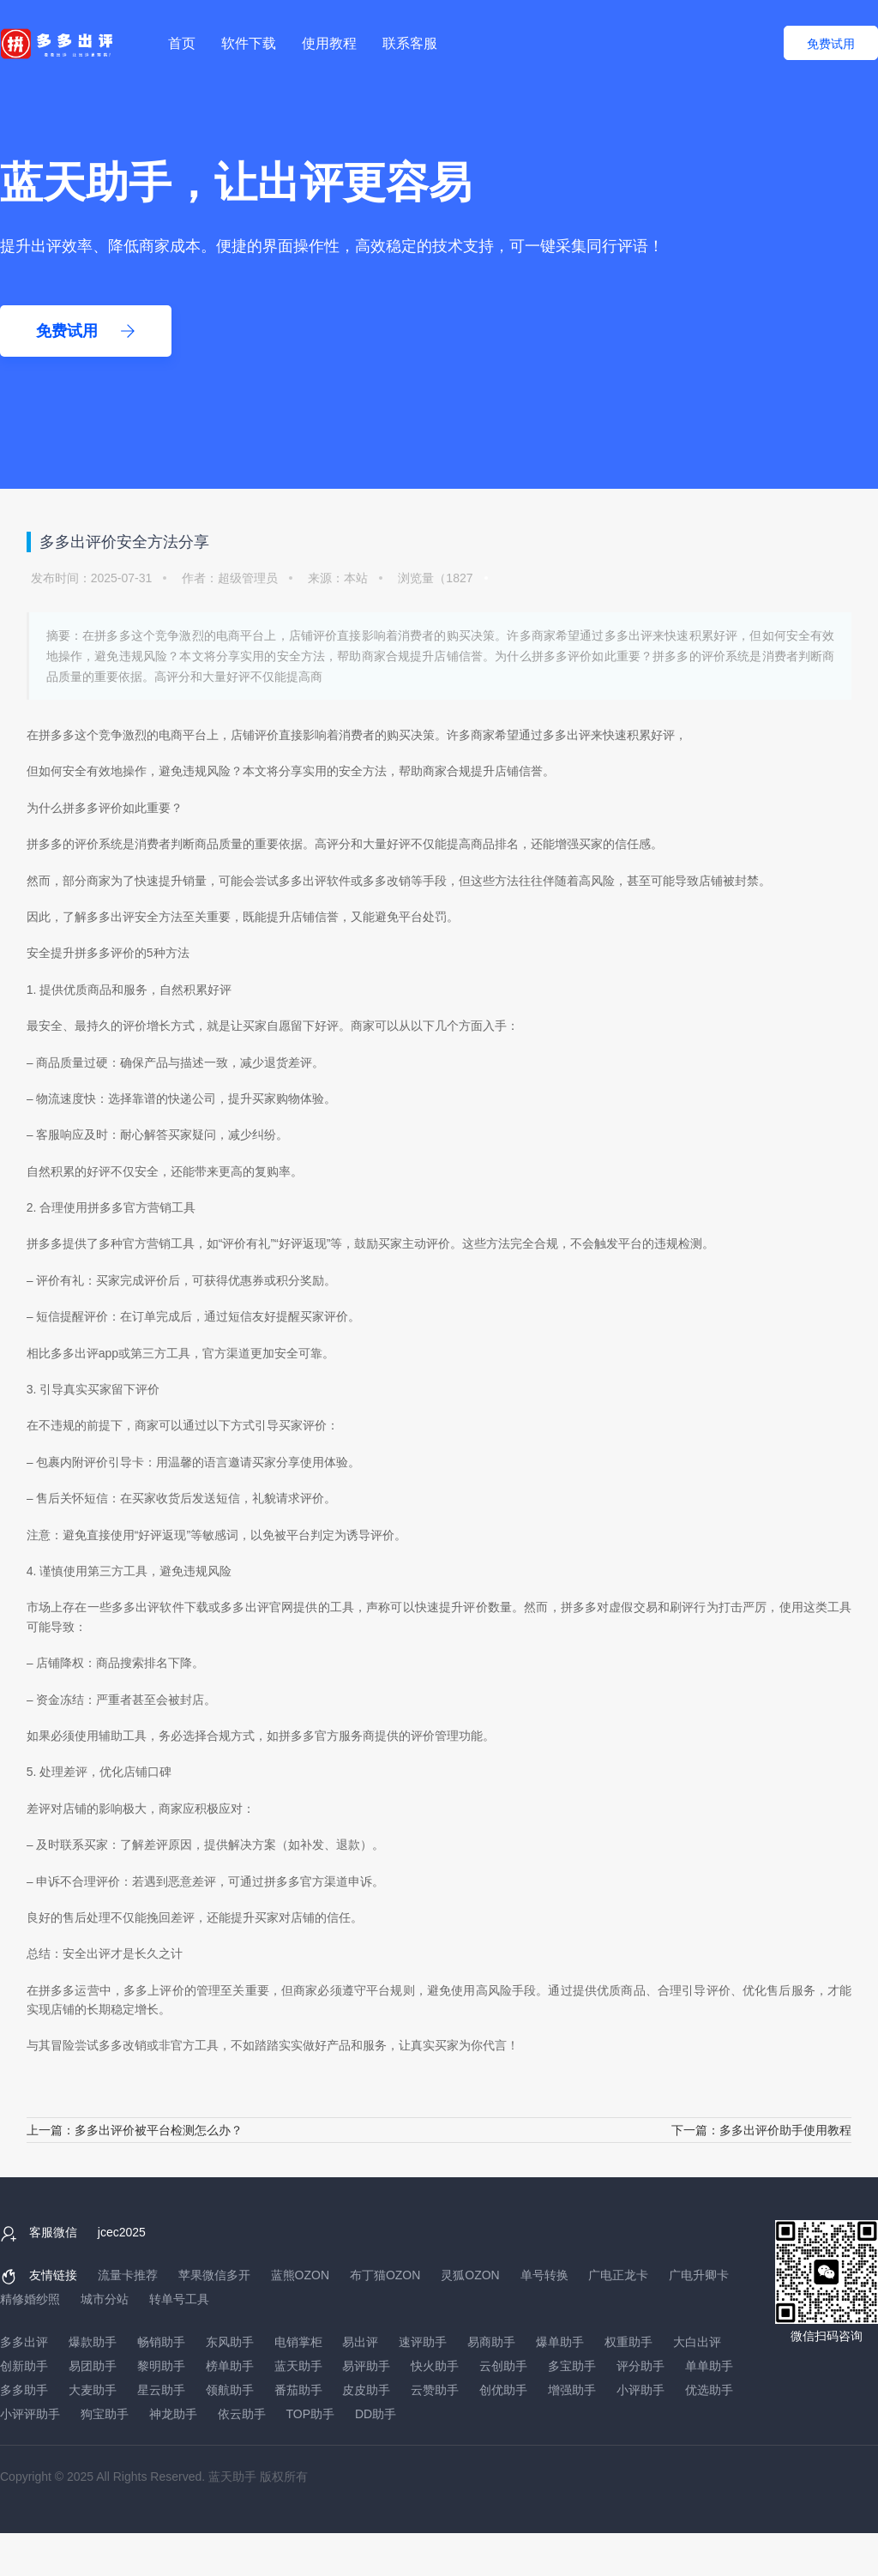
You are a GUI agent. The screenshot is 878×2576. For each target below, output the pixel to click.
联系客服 (409, 43)
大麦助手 (93, 2390)
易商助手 (491, 2342)
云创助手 (503, 2366)
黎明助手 (161, 2366)
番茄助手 (298, 2390)
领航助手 (230, 2390)
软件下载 (248, 43)
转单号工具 (179, 2299)
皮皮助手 (366, 2390)
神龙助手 (173, 2414)
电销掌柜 (298, 2342)
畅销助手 (161, 2342)
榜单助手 (230, 2366)
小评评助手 (30, 2414)
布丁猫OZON (385, 2275)
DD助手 (375, 2414)
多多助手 (24, 2390)
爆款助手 (93, 2342)
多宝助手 (572, 2366)
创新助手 (24, 2366)
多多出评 (567, 735)
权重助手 (628, 2342)
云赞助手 (435, 2390)
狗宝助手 (105, 2414)
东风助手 (230, 2342)
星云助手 (161, 2390)
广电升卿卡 (699, 2275)
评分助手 (640, 2366)
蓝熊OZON (300, 2275)
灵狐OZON (470, 2275)
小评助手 (640, 2390)
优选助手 (709, 2390)
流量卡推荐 (128, 2275)
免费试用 (831, 44)
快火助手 (435, 2366)
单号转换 (544, 2275)
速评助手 (423, 2342)
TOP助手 (310, 2414)
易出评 (360, 2342)
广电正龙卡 (618, 2275)
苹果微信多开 (214, 2275)
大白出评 (697, 2342)
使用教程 (329, 43)
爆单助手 (560, 2342)
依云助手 (242, 2414)
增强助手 (572, 2390)
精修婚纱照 (30, 2299)
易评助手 (366, 2366)
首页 (181, 43)
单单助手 (709, 2366)
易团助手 (93, 2366)
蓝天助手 (298, 2366)
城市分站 (105, 2299)
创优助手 (503, 2390)
